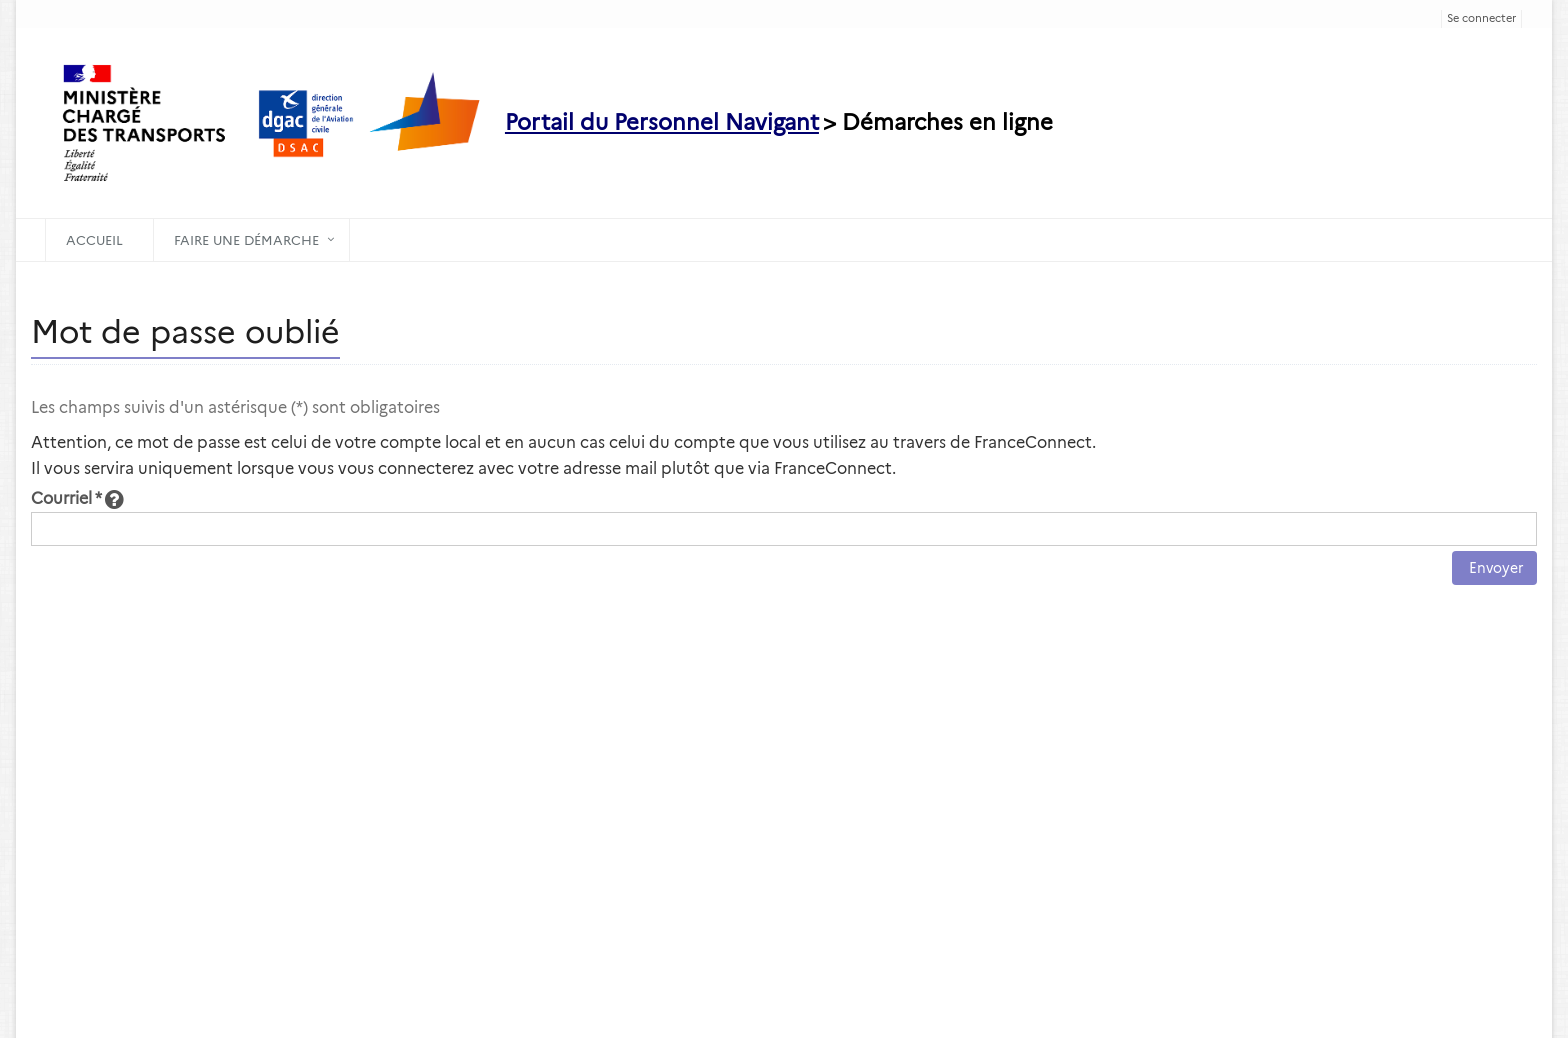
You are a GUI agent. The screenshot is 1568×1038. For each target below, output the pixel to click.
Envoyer (1494, 568)
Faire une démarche (246, 240)
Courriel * (77, 498)
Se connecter (1481, 18)
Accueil (94, 240)
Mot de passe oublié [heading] (185, 331)
